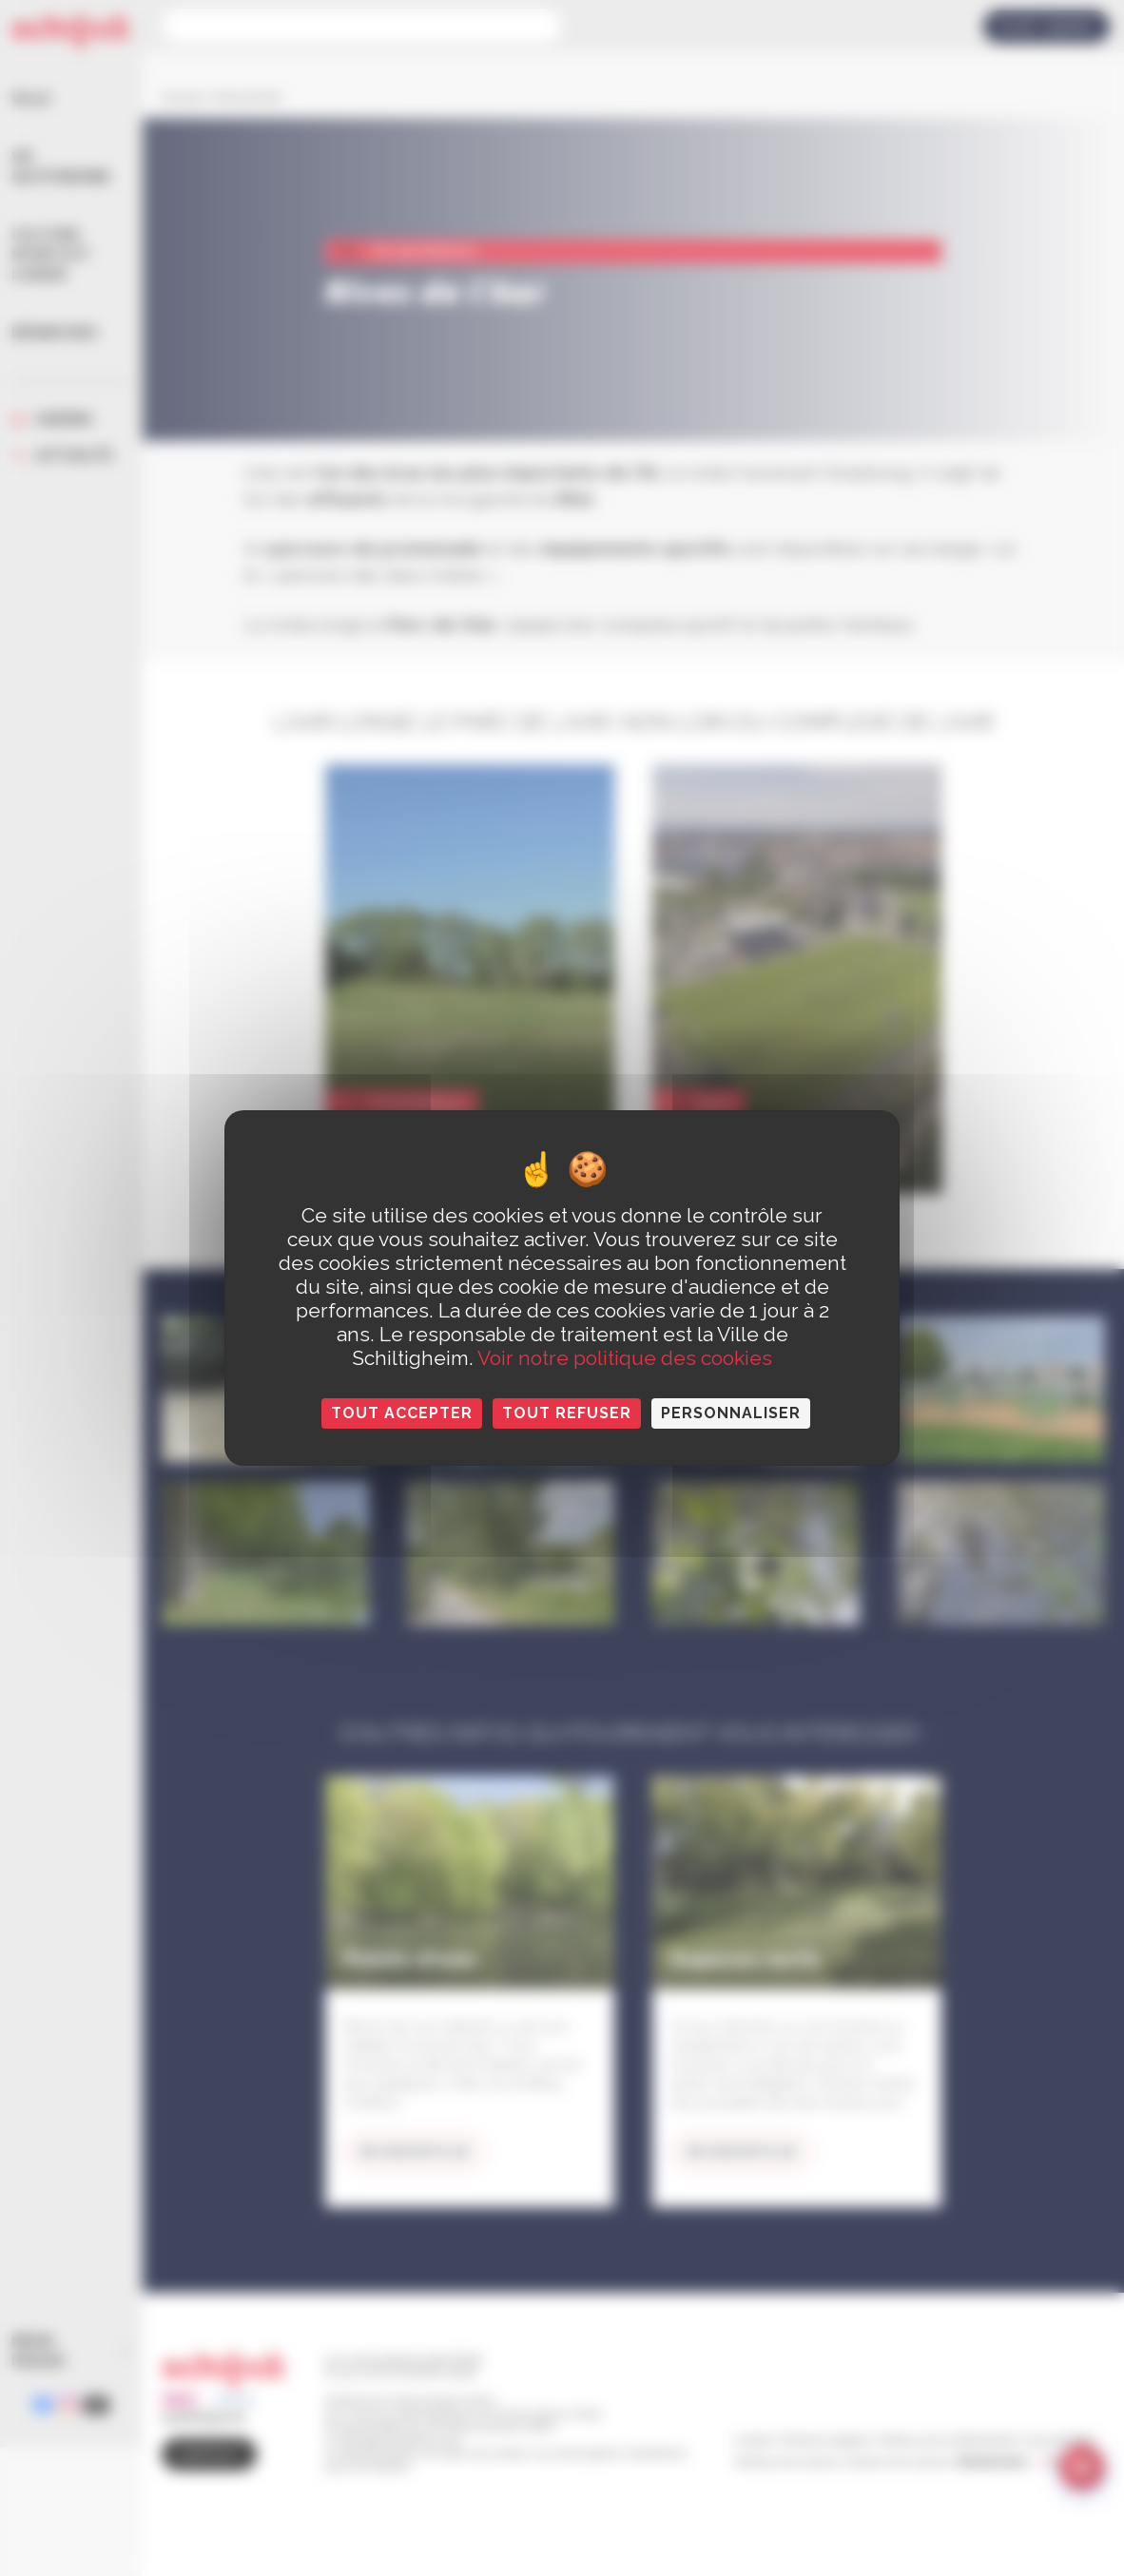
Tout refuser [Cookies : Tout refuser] (566, 1413)
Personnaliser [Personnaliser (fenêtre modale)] (731, 1413)
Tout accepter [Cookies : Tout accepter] (402, 1413)
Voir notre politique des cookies (624, 1358)
